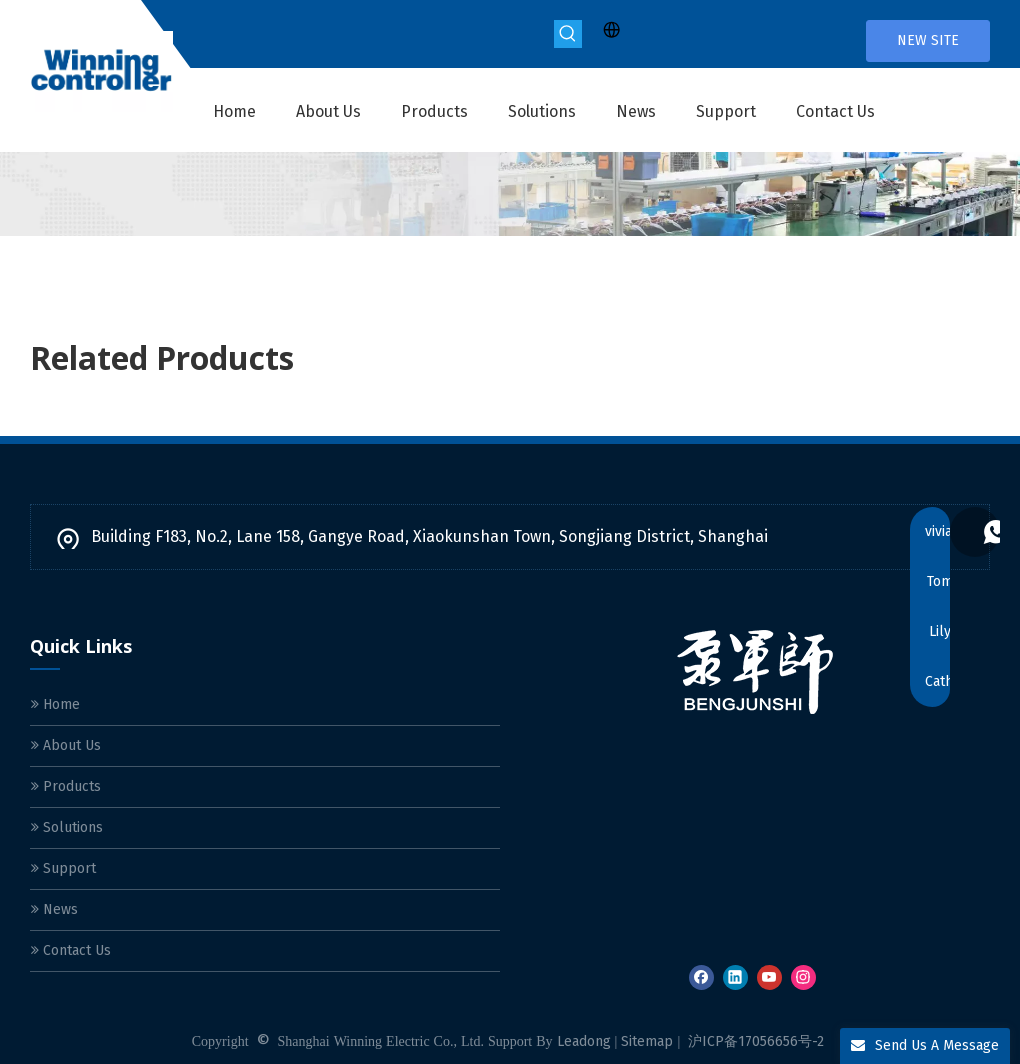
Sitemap (647, 1041)
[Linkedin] (735, 977)
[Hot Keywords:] (568, 34)
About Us (66, 745)
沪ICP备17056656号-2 (756, 1041)
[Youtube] (769, 977)
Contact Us (71, 950)
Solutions (67, 827)
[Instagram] (803, 977)
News (54, 909)
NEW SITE (928, 40)
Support (63, 868)
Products (66, 786)
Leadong (584, 1041)
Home (55, 704)
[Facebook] (701, 977)
